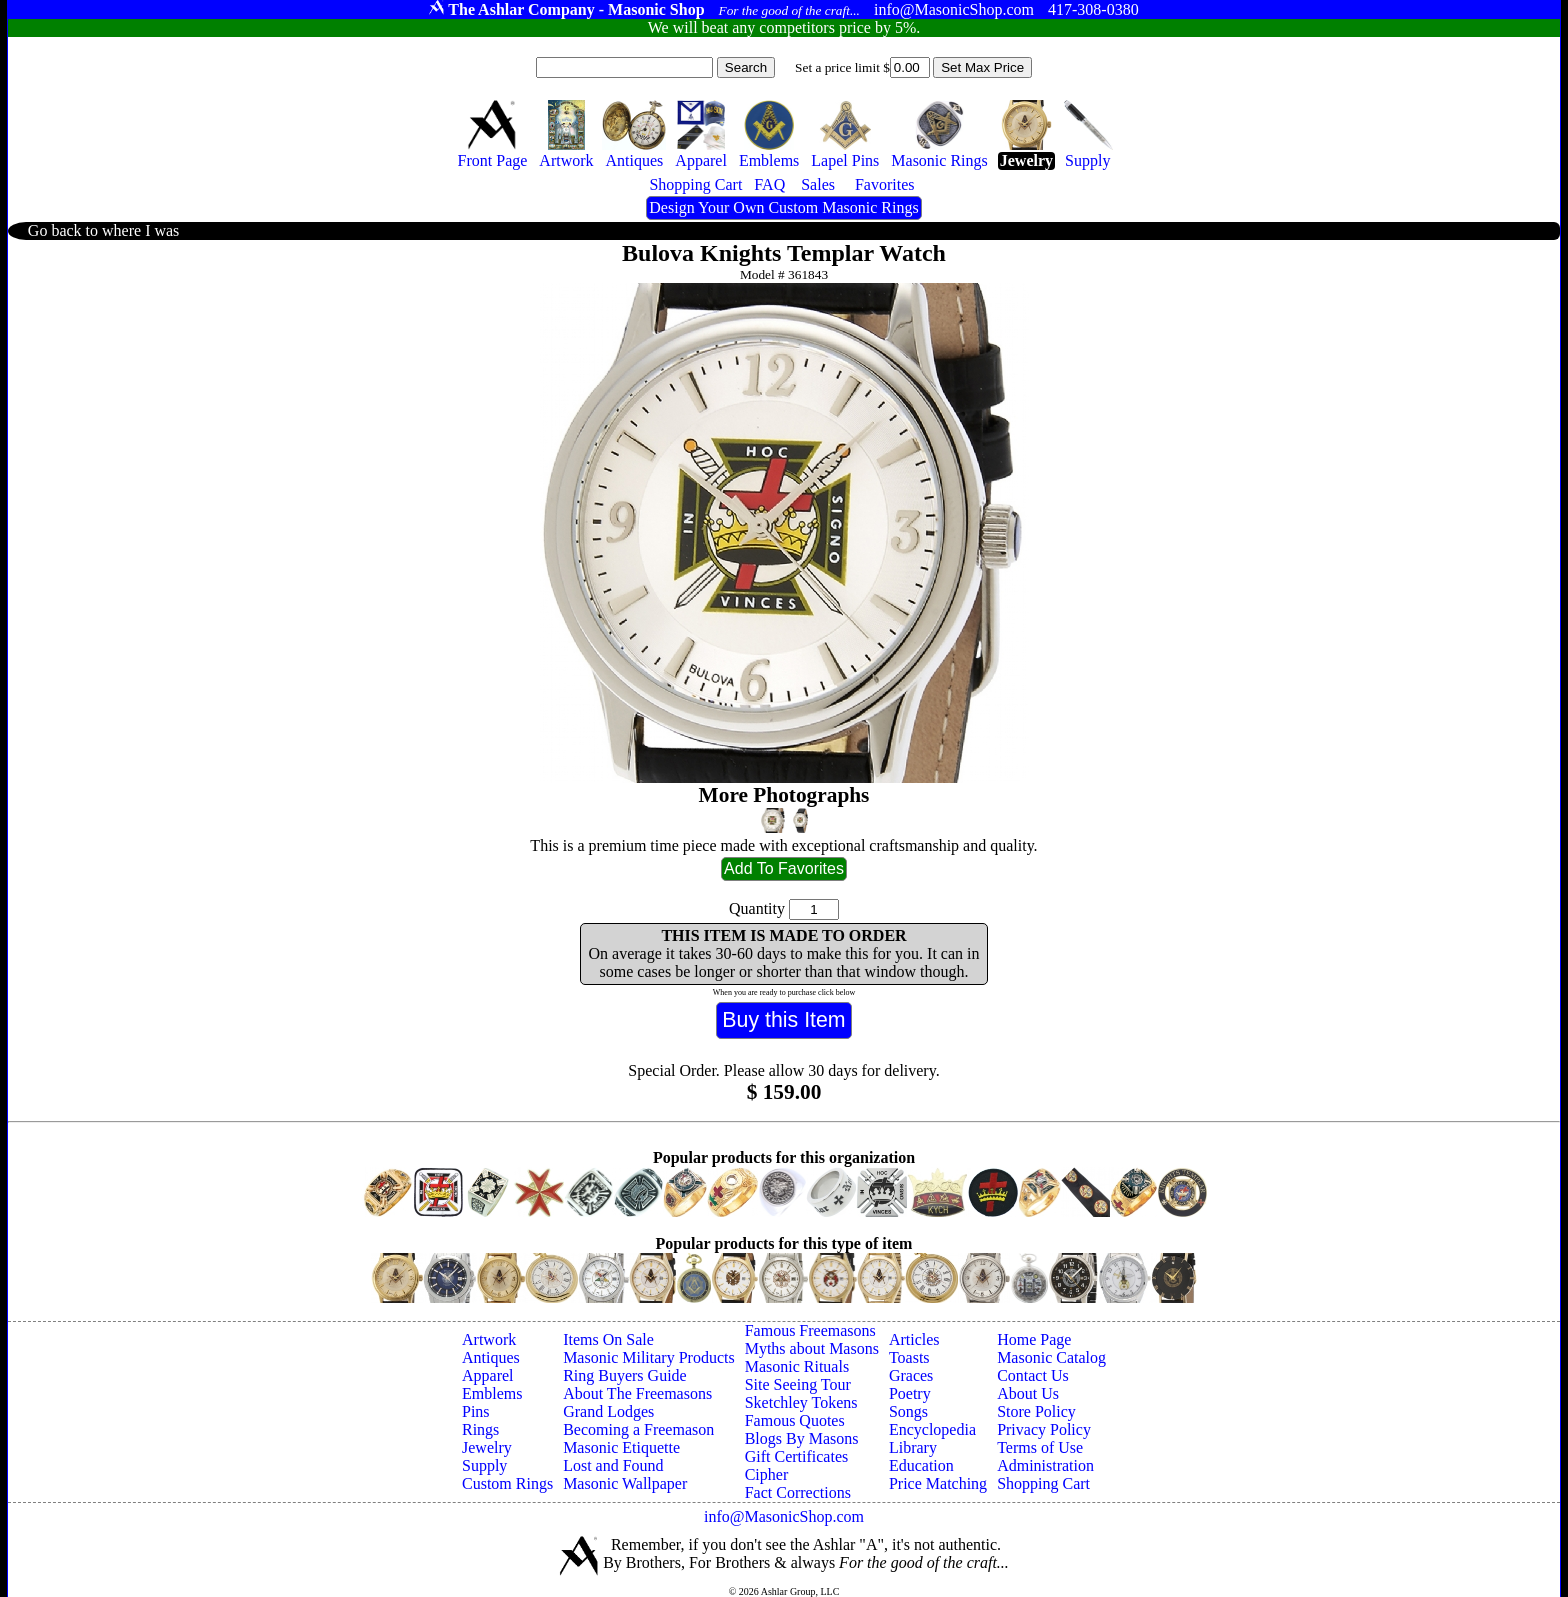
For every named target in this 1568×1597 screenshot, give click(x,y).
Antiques (491, 1357)
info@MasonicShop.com (784, 1516)
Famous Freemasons (810, 1330)
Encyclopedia (932, 1429)
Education (921, 1465)
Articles (914, 1339)
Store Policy (1036, 1411)
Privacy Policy (1044, 1429)
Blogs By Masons (802, 1438)
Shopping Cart (1043, 1483)
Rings (480, 1429)
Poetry (910, 1393)
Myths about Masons (812, 1348)
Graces (911, 1375)
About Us (1028, 1393)
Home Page (1034, 1339)
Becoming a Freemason (638, 1429)
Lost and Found (613, 1465)
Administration (1045, 1465)
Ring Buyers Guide (625, 1375)
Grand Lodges (608, 1411)
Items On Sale (608, 1339)
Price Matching (938, 1483)
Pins (476, 1411)
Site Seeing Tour (798, 1384)
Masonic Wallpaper (625, 1483)
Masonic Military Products (649, 1357)
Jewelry (487, 1447)
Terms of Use (1040, 1447)
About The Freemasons (637, 1393)
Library (913, 1447)
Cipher (767, 1474)
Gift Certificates (797, 1456)
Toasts (909, 1357)
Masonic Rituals (797, 1366)
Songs (908, 1411)
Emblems (492, 1393)
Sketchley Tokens (801, 1402)
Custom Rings (507, 1483)
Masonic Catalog (1051, 1357)
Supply (484, 1465)
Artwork (489, 1339)
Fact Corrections (798, 1492)
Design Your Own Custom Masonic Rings (783, 207)
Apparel (488, 1375)
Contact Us (1033, 1375)
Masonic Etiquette (621, 1447)
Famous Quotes (795, 1420)
